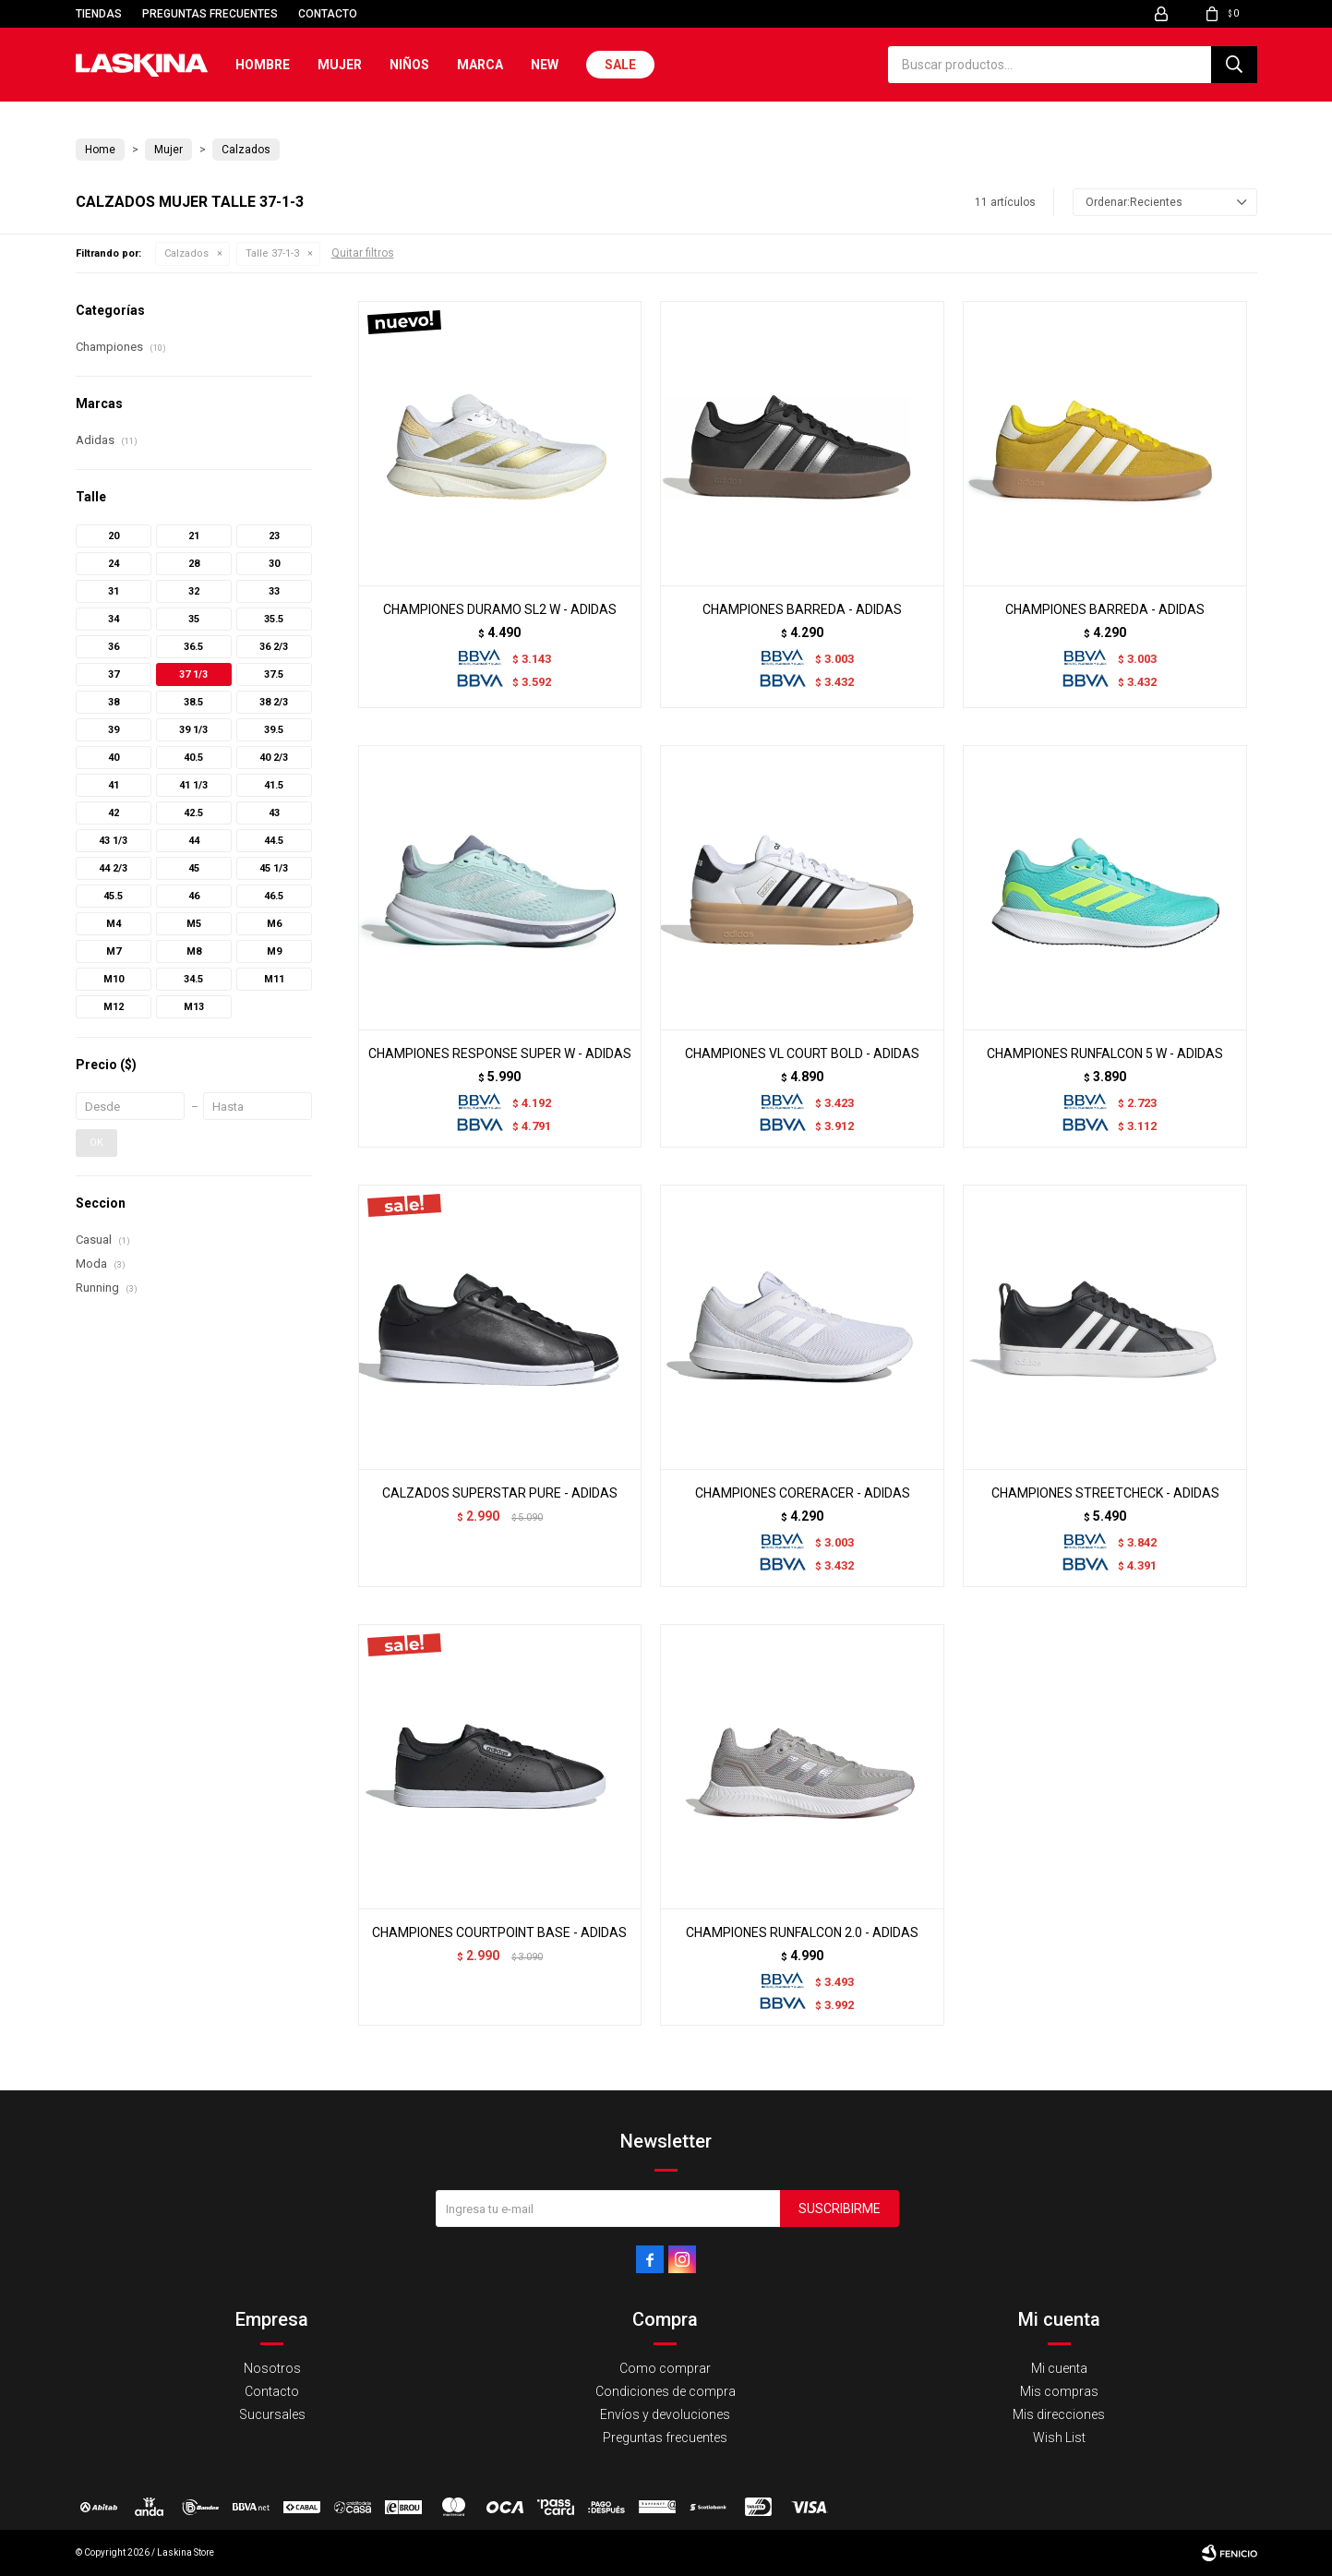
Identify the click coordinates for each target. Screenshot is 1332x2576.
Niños (409, 64)
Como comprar (665, 2368)
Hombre (262, 64)
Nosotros (272, 2368)
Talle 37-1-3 (272, 253)
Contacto (327, 13)
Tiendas (99, 13)
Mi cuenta (1059, 2368)
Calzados (186, 253)
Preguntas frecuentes (210, 13)
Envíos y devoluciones (665, 2414)
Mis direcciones (1059, 2414)
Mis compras (1059, 2391)
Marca (480, 64)
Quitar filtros (362, 253)
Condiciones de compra (665, 2391)
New (544, 64)
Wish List (1059, 2437)
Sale (620, 64)
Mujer (340, 64)
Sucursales (272, 2414)
